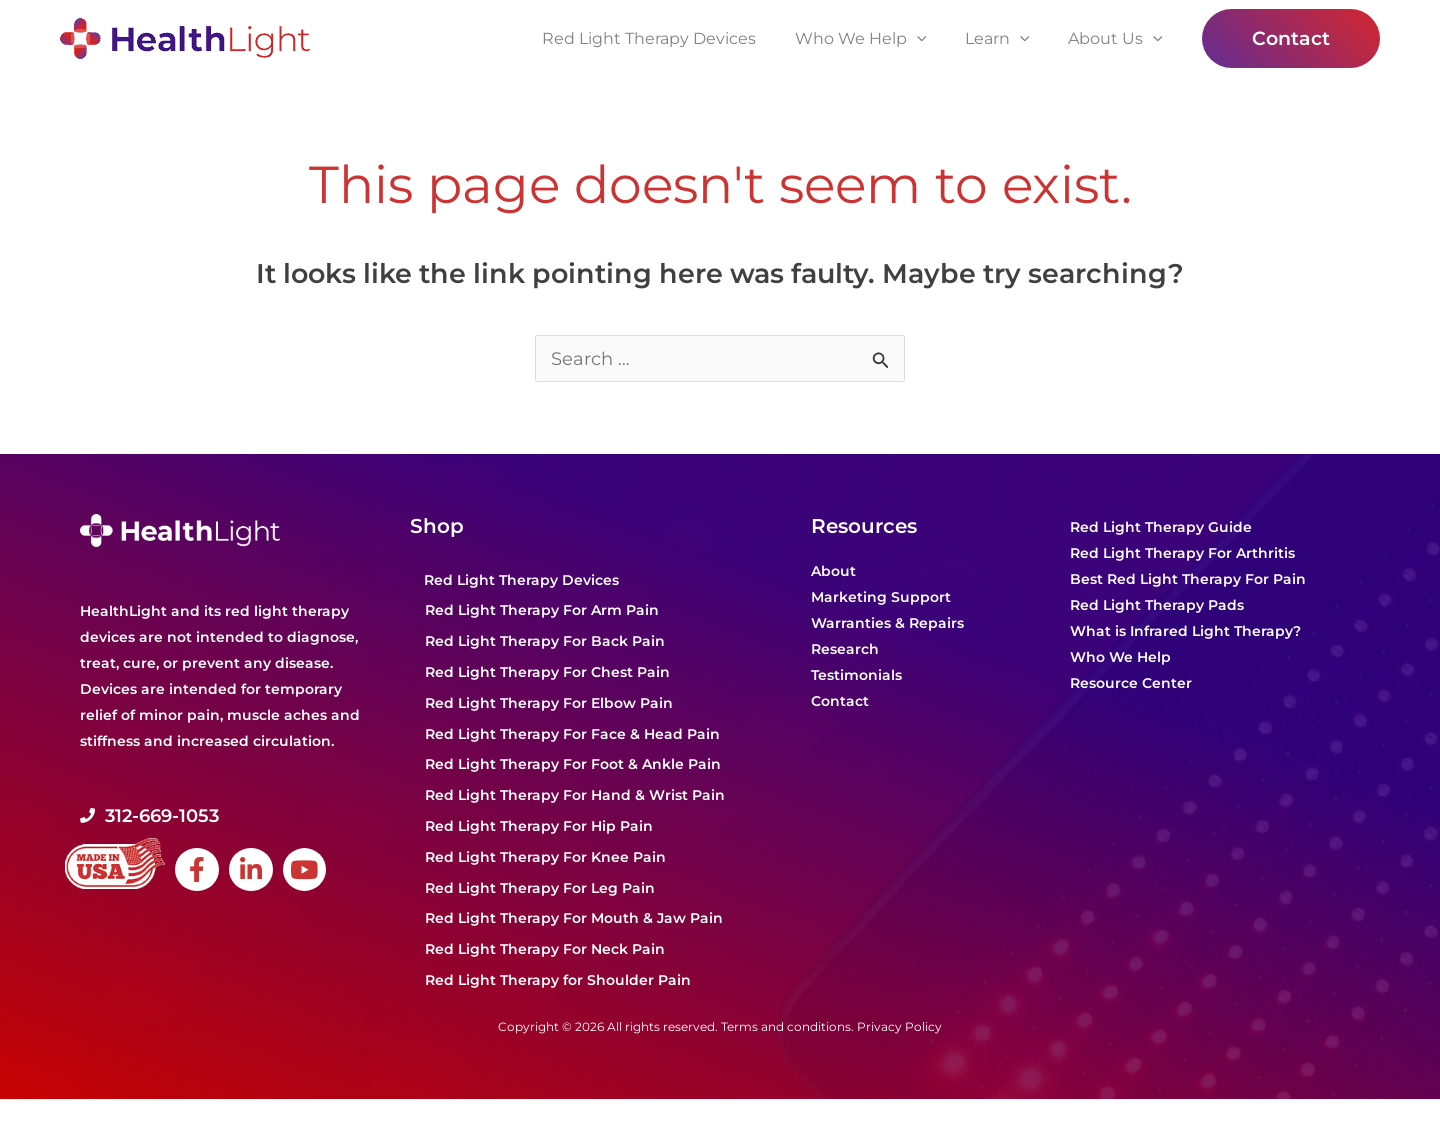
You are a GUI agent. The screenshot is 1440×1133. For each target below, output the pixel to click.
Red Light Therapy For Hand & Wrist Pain (575, 796)
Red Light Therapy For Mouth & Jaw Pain (574, 919)
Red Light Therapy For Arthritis (1182, 554)
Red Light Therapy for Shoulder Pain (558, 981)
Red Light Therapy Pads (1157, 606)
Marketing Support (881, 598)
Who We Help (1120, 658)
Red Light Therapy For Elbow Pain (549, 704)
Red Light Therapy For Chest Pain (547, 673)
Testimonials (856, 676)
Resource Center (1131, 684)
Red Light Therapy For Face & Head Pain (572, 735)
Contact (840, 702)
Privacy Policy (899, 1027)
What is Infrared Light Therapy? (1185, 632)
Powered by (120, 1116)
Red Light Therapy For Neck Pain (545, 950)
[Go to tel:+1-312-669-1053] (235, 817)
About (833, 572)
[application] (933, 39)
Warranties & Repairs (887, 624)
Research (845, 650)
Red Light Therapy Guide (1161, 528)
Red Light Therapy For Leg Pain (540, 889)
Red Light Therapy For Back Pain (545, 642)
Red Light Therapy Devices (521, 581)
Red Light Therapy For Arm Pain (542, 611)
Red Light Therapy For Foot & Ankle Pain (573, 765)
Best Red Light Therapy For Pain (1188, 580)
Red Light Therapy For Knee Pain (545, 858)
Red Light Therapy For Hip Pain (539, 827)
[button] (1291, 38)
